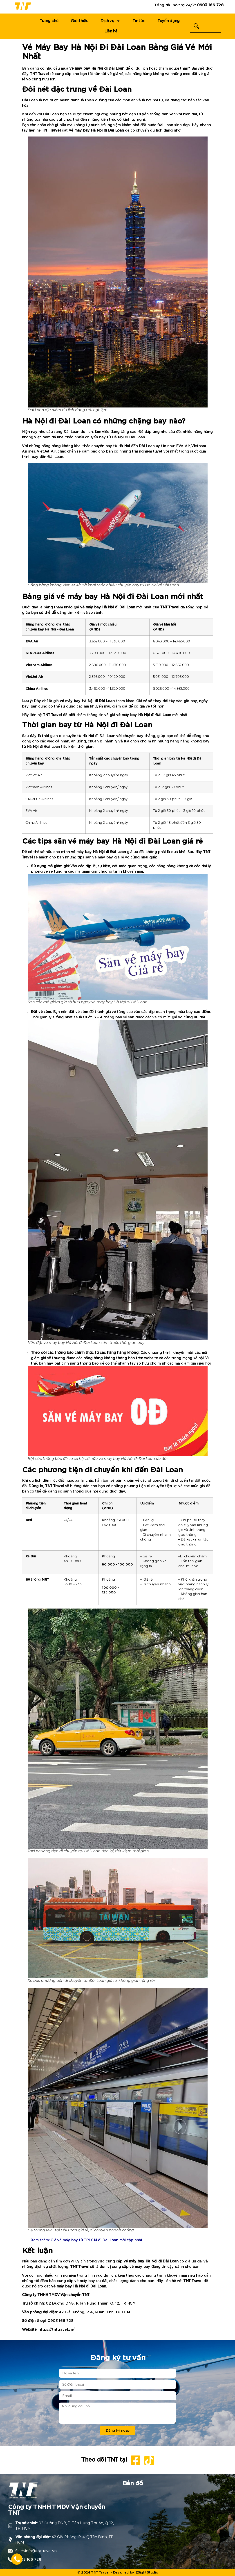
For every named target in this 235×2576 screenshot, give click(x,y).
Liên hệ (110, 31)
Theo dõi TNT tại (104, 2460)
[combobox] (205, 26)
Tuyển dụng (168, 21)
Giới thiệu (79, 21)
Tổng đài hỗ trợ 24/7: (188, 5)
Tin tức (138, 21)
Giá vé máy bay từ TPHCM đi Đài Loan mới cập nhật (96, 2240)
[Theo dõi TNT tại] (135, 2460)
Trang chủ (49, 21)
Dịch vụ (110, 21)
